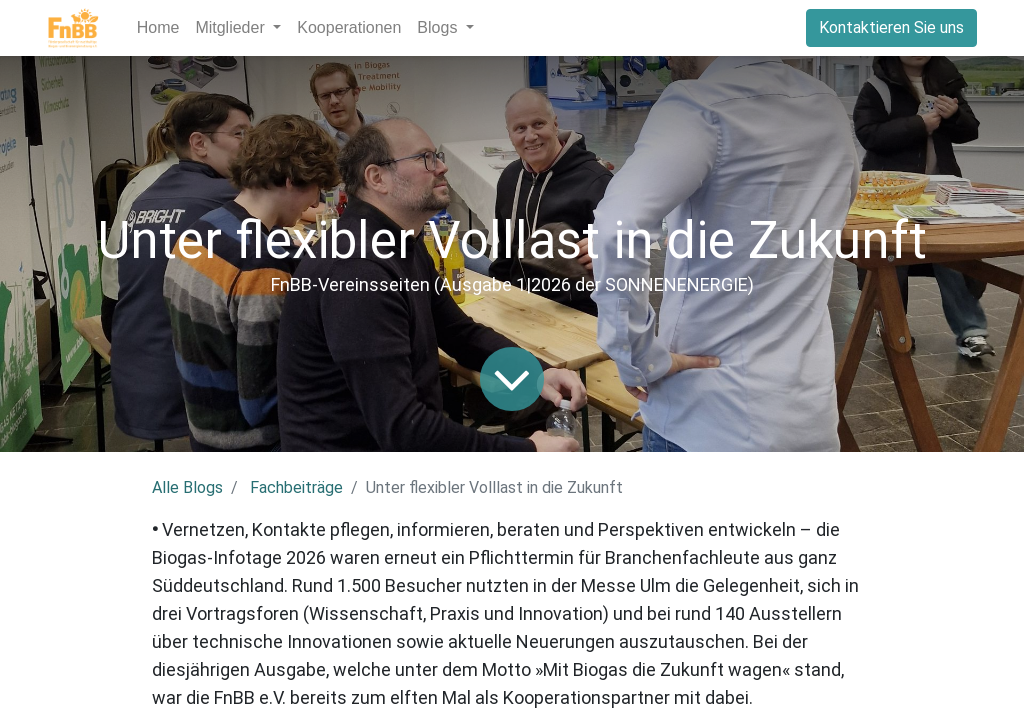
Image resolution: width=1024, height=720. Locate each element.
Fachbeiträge (296, 487)
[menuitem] (158, 28)
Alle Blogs (187, 487)
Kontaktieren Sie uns (891, 27)
